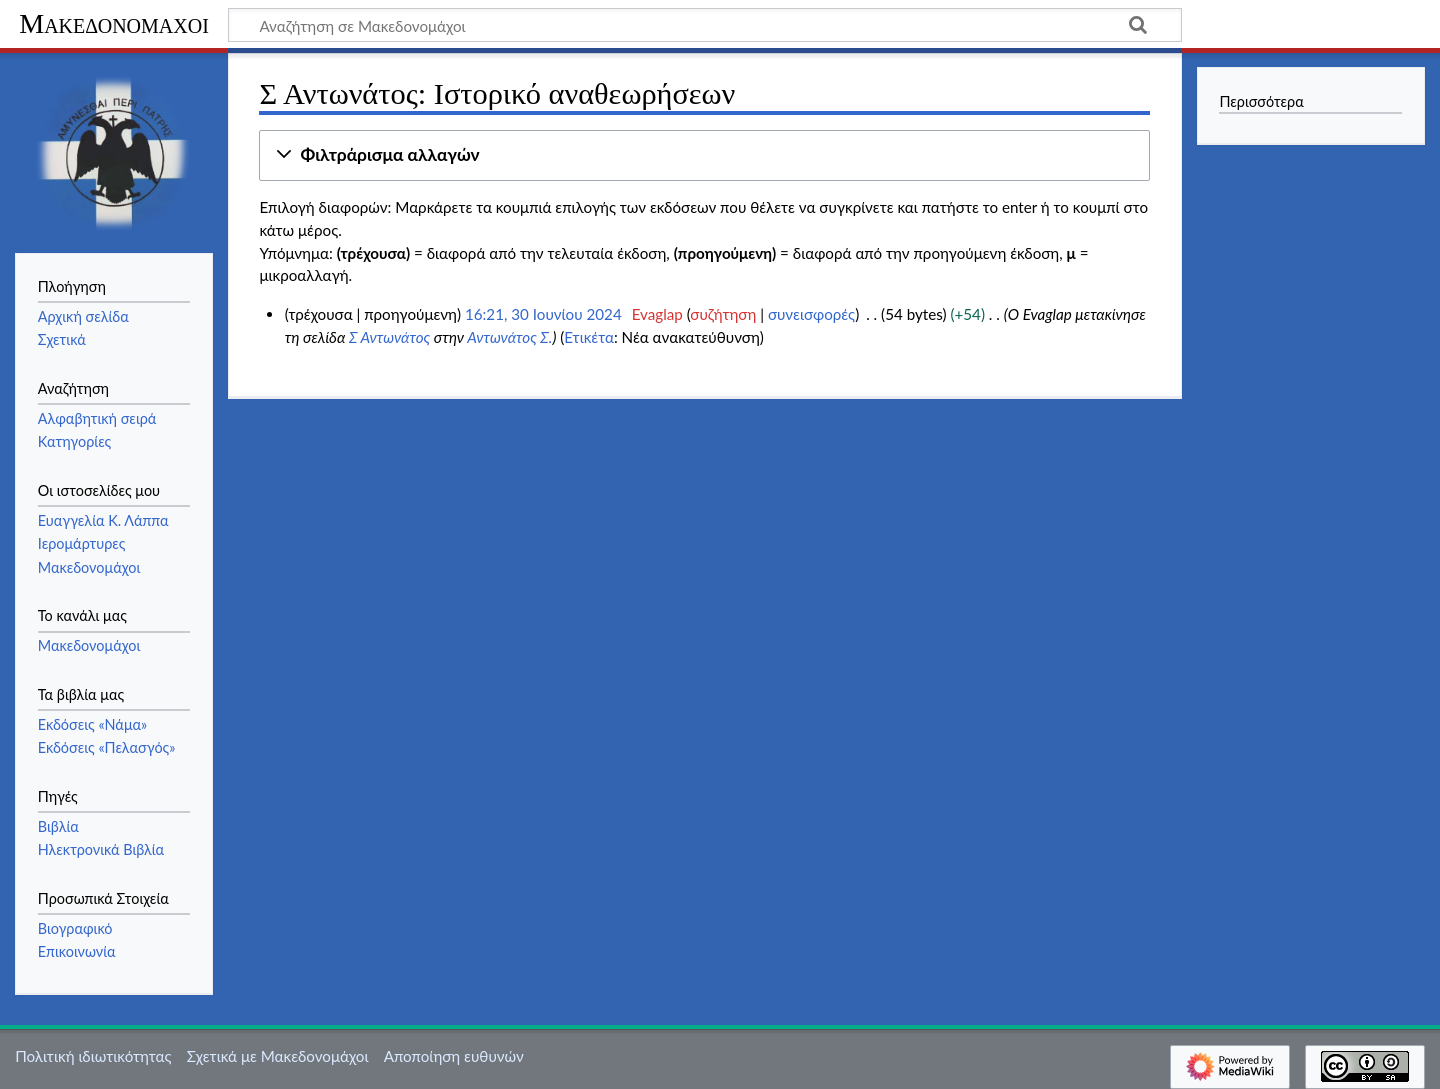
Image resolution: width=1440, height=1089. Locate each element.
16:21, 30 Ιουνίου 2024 (543, 314)
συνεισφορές (811, 314)
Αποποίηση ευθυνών (454, 1056)
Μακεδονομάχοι (114, 23)
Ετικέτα (589, 337)
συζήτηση (723, 314)
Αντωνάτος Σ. (509, 337)
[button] (704, 155)
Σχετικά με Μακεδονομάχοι (278, 1056)
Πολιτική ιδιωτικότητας (93, 1056)
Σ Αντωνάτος (389, 337)
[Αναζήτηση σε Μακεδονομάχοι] (705, 25)
